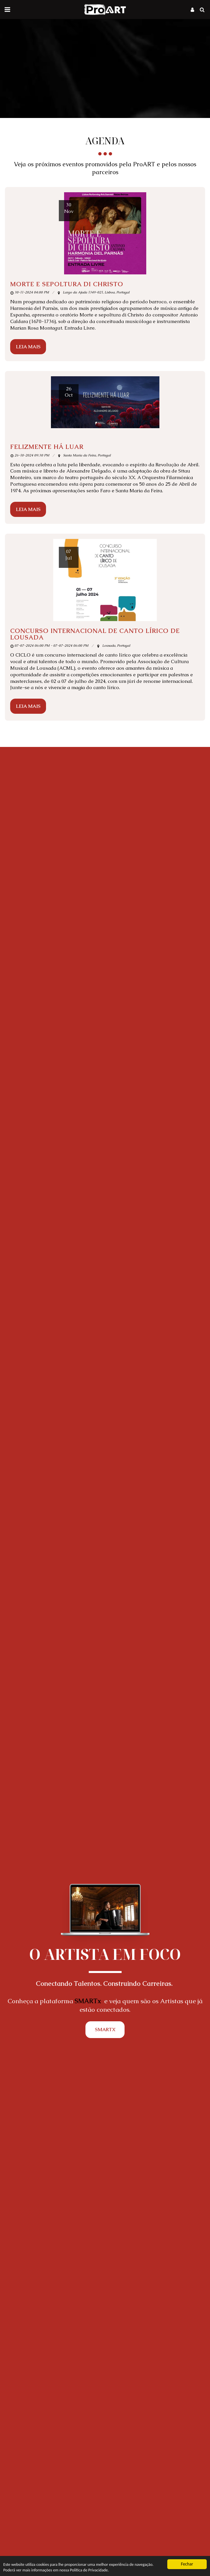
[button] (7, 9)
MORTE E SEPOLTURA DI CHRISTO (66, 284)
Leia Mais (28, 346)
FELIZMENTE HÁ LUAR (46, 447)
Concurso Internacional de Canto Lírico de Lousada (95, 634)
